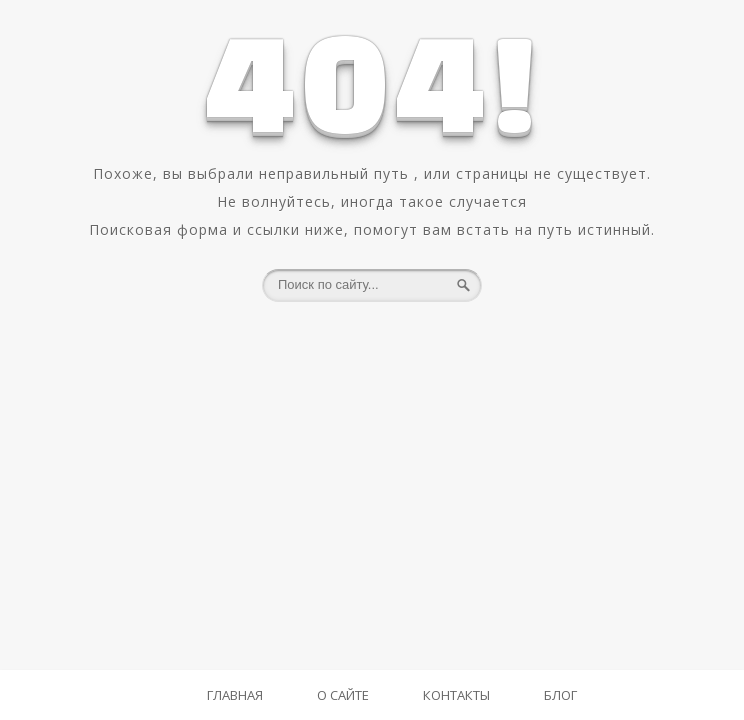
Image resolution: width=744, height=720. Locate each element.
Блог (560, 695)
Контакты (456, 695)
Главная (235, 695)
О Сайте (343, 695)
